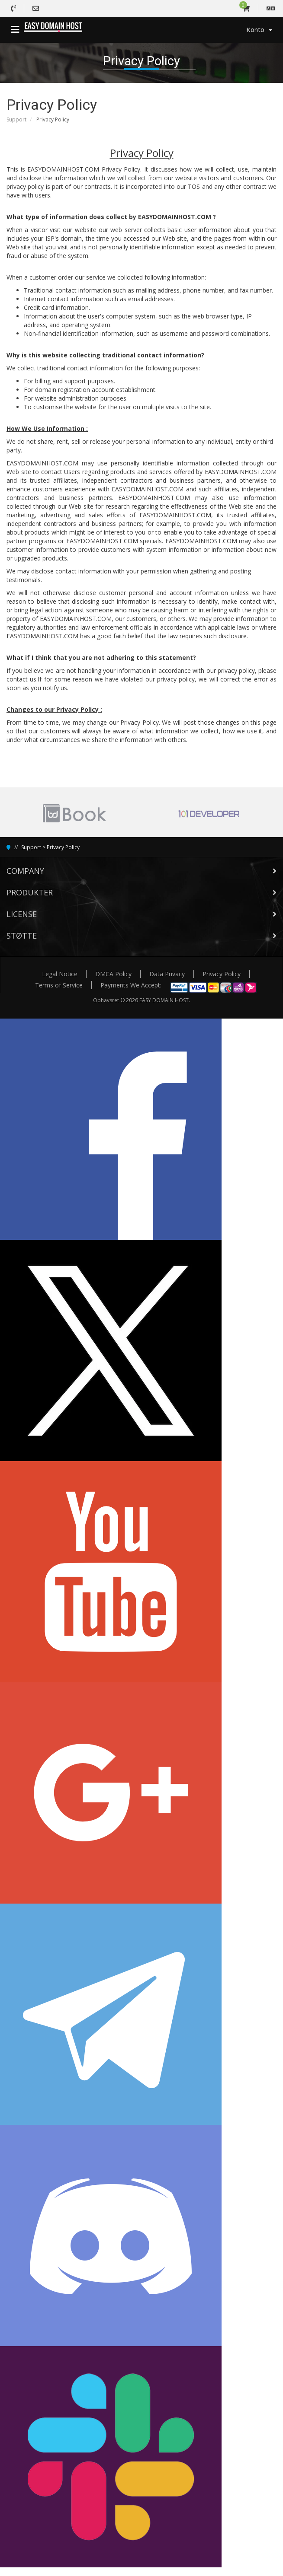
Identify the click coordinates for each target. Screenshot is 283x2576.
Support (16, 119)
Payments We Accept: (130, 985)
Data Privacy (167, 974)
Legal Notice (59, 974)
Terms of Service (59, 985)
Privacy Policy (63, 847)
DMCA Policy (113, 974)
